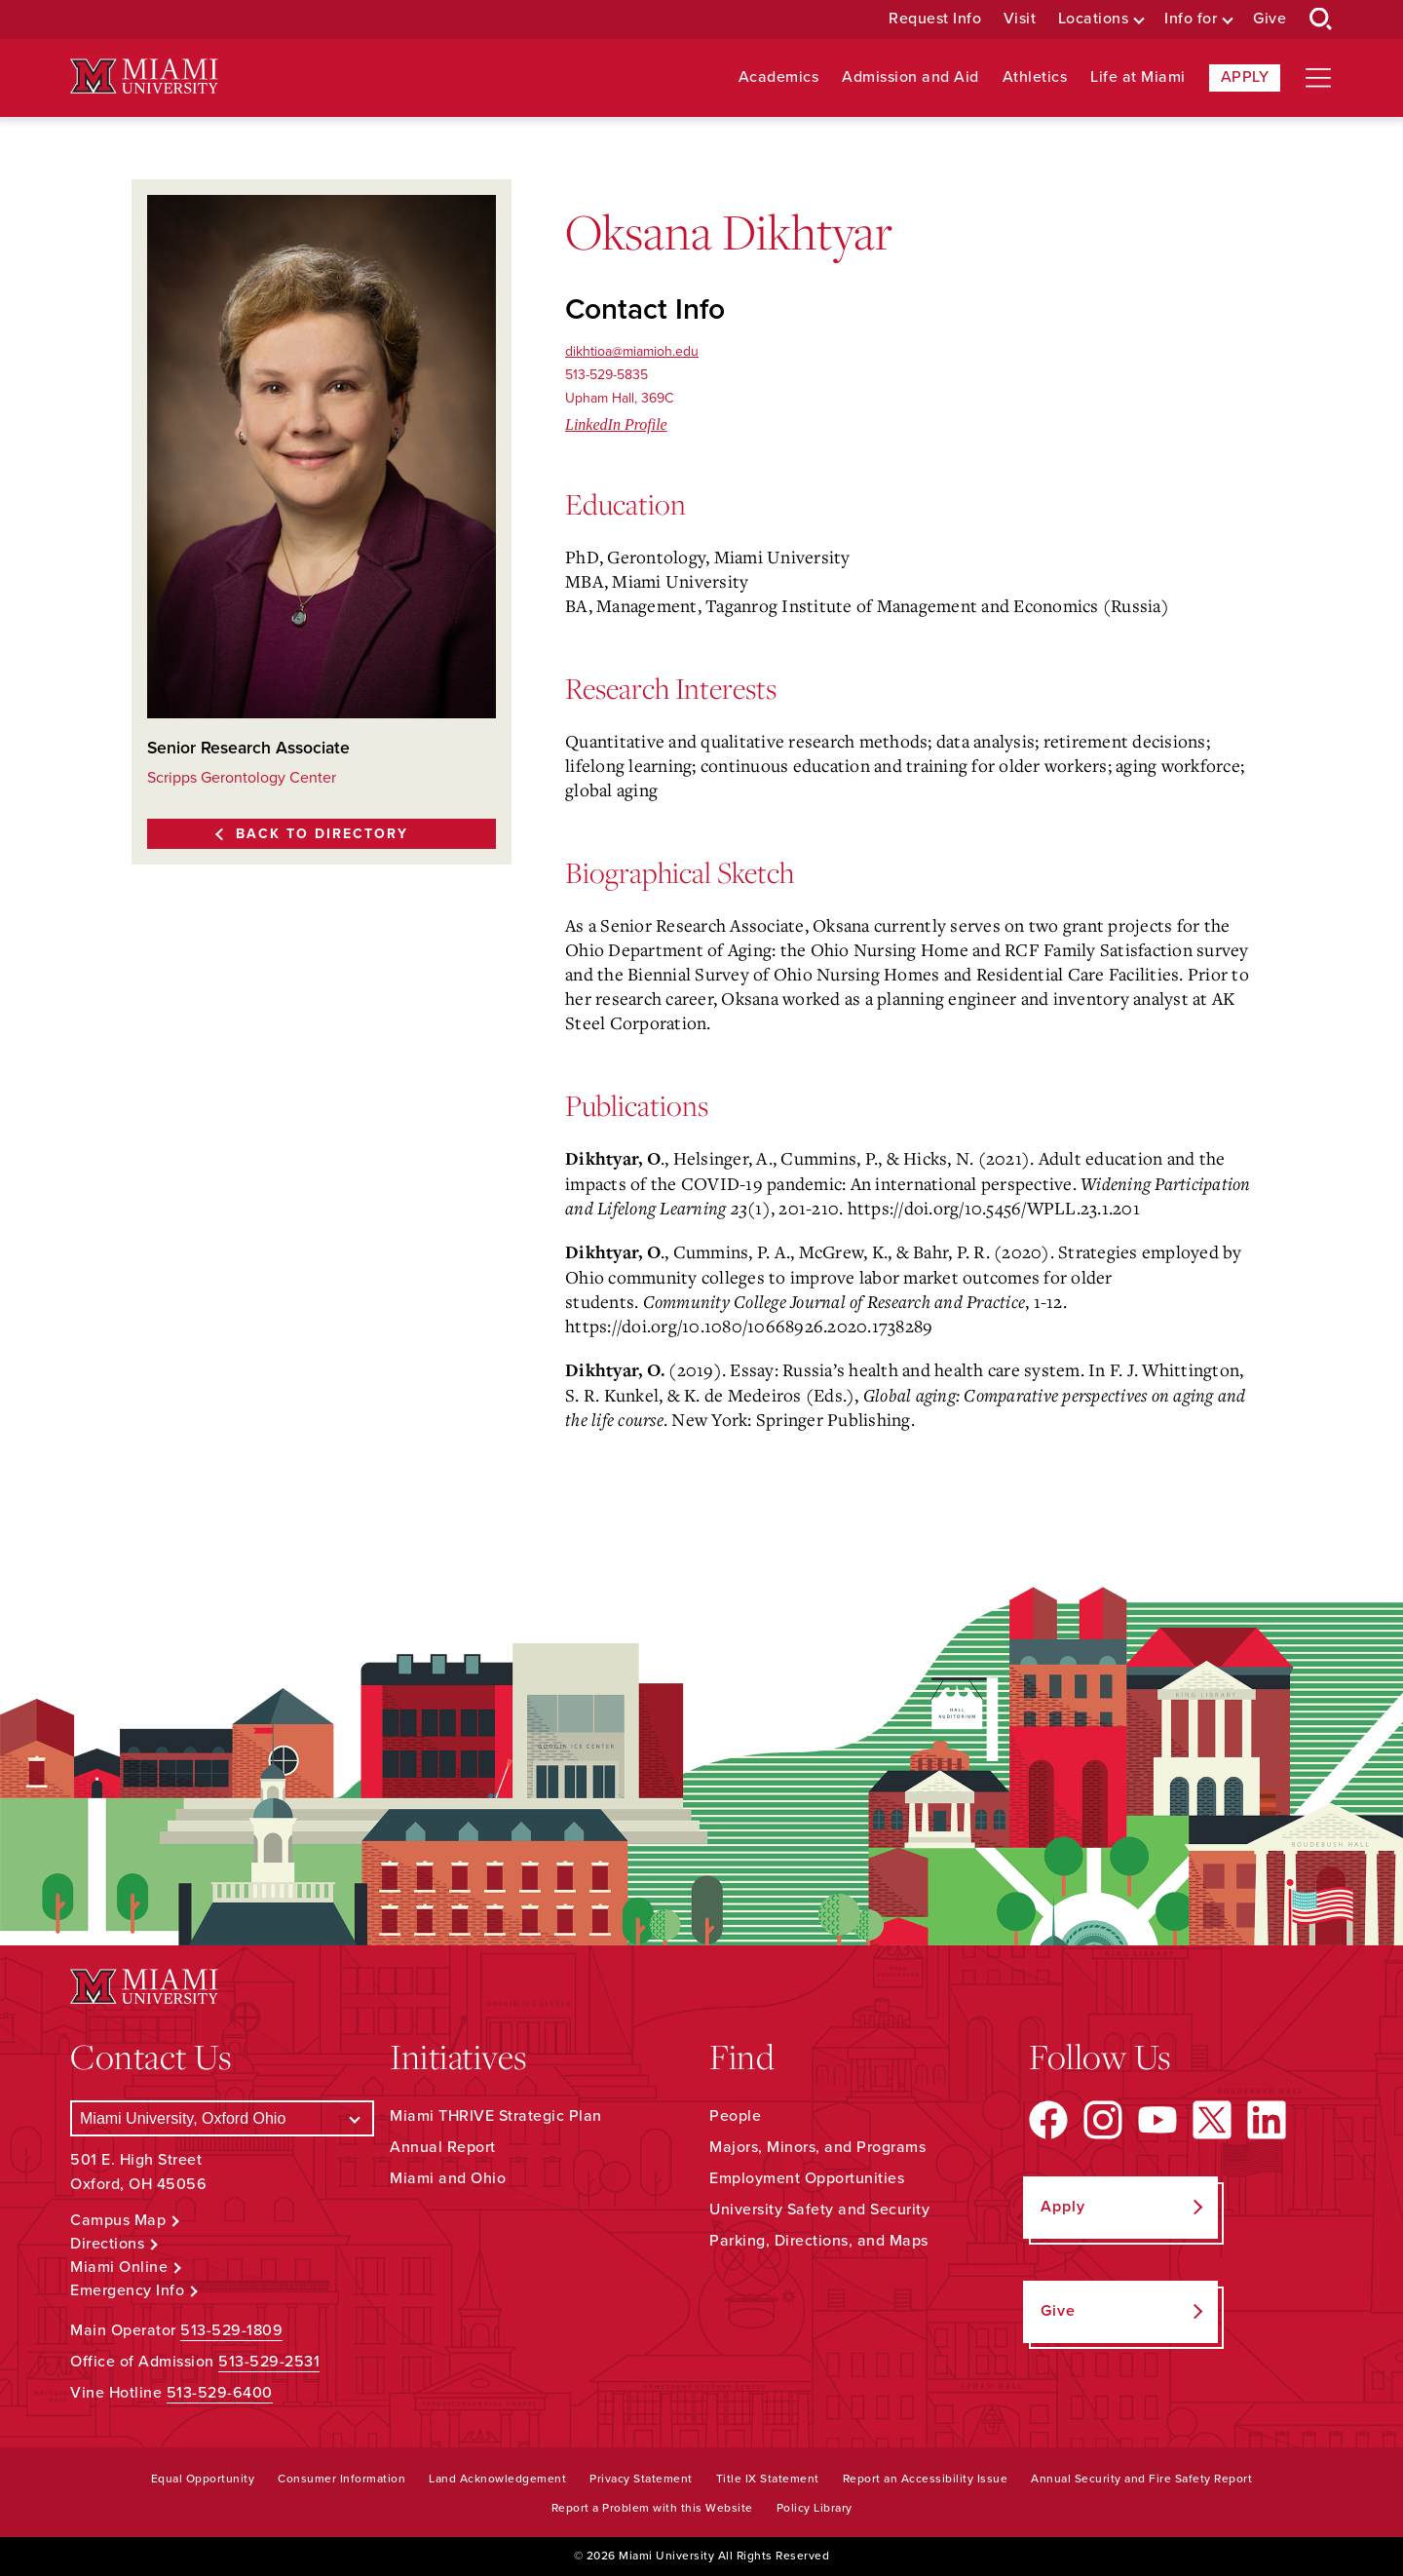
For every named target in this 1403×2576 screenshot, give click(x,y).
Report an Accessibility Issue (925, 2478)
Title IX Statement (767, 2478)
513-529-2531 (269, 2361)
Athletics (1035, 77)
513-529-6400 (220, 2393)
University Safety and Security (819, 2209)
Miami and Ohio (448, 2178)
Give (1269, 19)
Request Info (935, 19)
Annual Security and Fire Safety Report (1141, 2478)
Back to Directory (322, 834)
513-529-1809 (231, 2330)
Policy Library (815, 2508)
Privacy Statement (641, 2478)
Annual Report (443, 2147)
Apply (1245, 77)
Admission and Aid (910, 77)
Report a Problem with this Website (652, 2508)
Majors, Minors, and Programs (817, 2147)
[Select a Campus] (222, 2118)
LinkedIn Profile (616, 424)
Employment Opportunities (806, 2178)
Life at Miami (1138, 77)
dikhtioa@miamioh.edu (632, 351)
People (735, 2116)
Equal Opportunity (203, 2478)
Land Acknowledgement (497, 2478)
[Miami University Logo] (144, 76)
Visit (1020, 19)
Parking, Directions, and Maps (819, 2240)
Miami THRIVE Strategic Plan (496, 2116)
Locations (1093, 19)
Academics (779, 77)
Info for (1190, 19)
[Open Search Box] (1321, 19)
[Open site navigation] (1318, 78)
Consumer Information (341, 2478)
